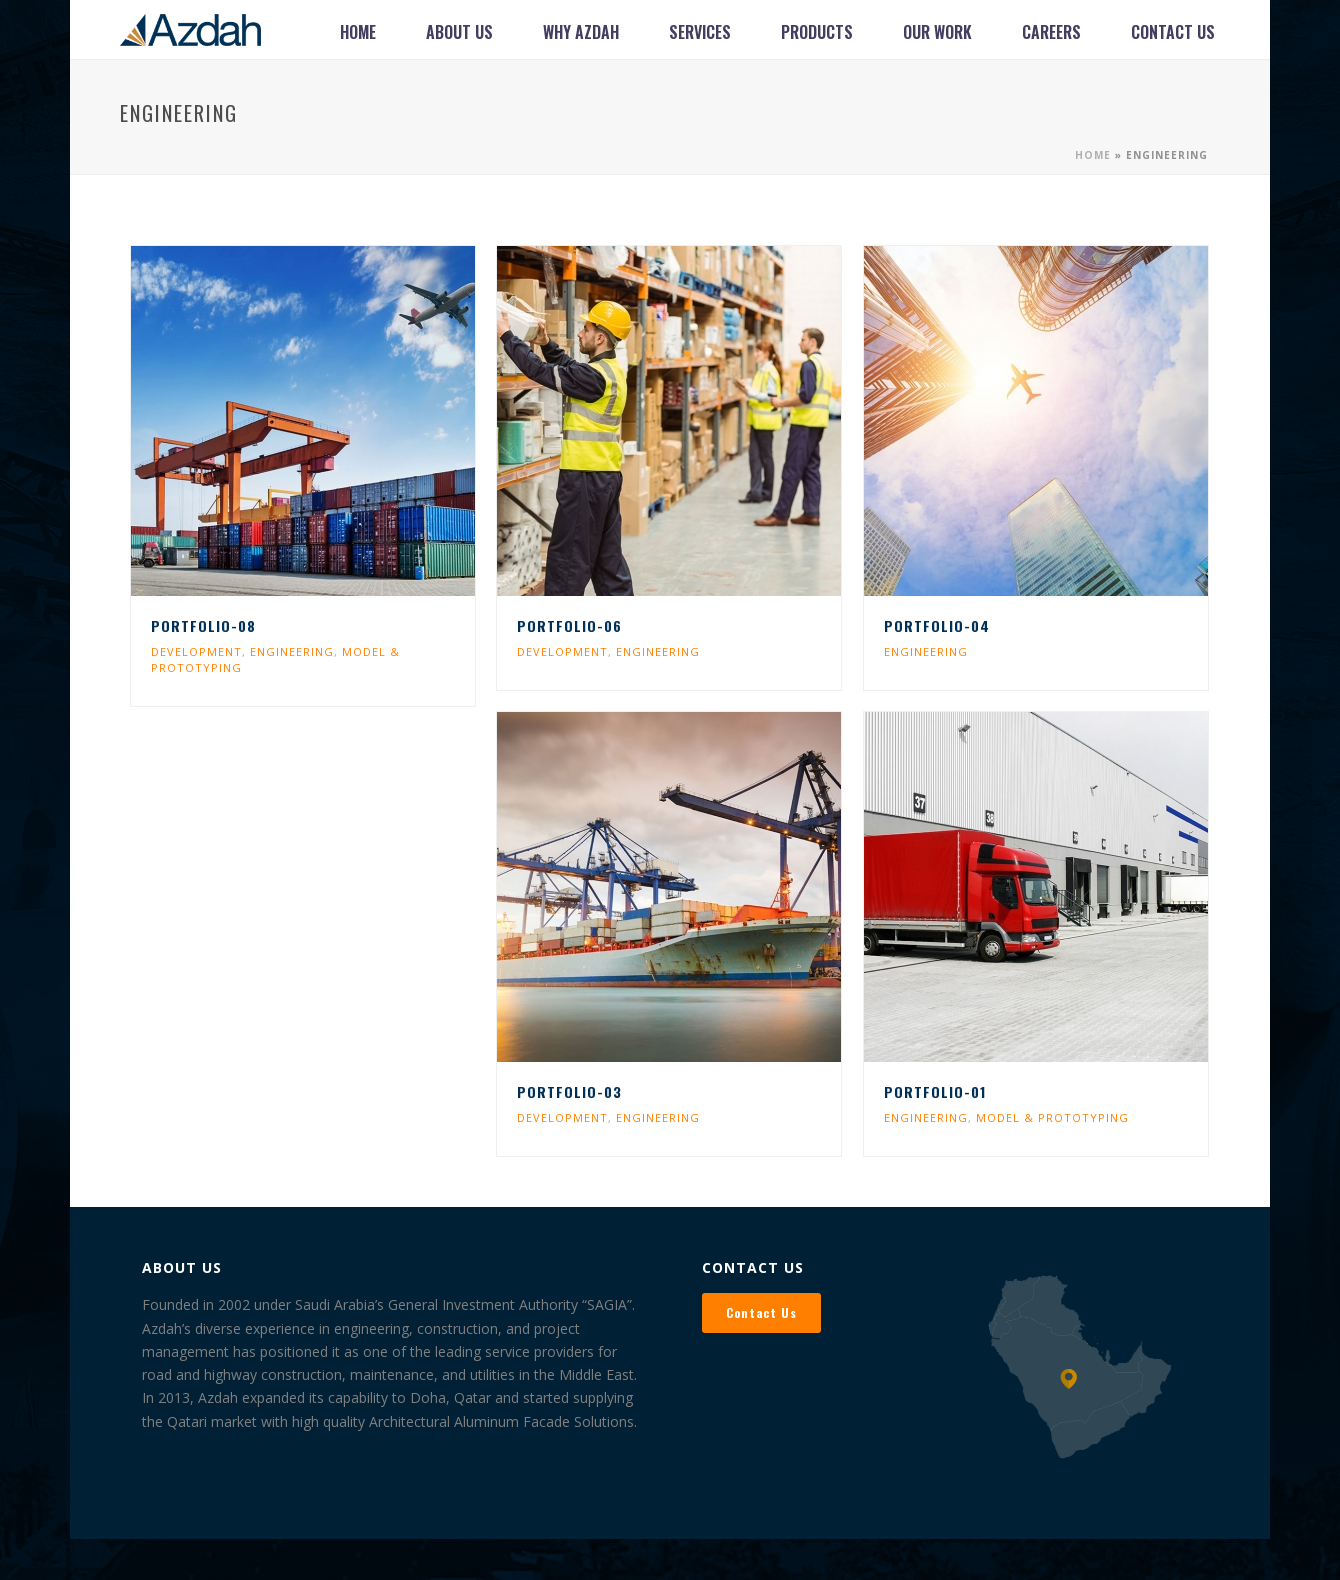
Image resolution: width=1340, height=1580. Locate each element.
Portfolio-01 (935, 1091)
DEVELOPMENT (196, 651)
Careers (1051, 32)
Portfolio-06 (569, 625)
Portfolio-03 (569, 1091)
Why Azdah (581, 32)
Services (700, 32)
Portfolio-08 (203, 625)
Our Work (937, 32)
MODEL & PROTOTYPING (1052, 1117)
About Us (459, 32)
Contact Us (1173, 32)
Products (817, 32)
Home (358, 32)
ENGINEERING (292, 651)
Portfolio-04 (937, 625)
